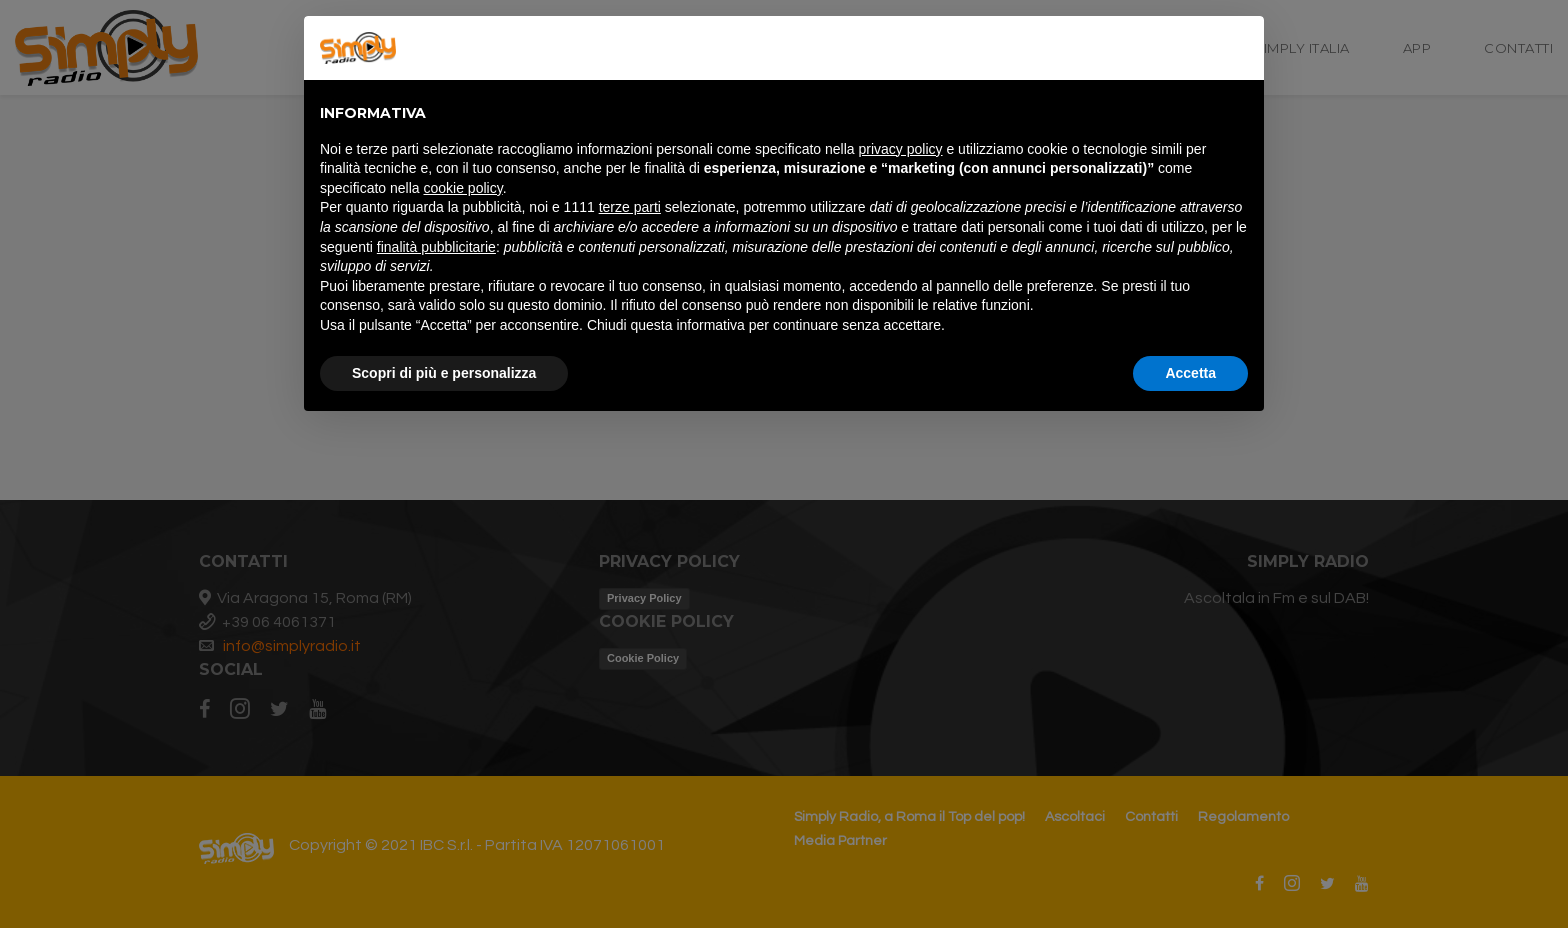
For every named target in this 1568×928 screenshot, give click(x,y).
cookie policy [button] (463, 188)
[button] (1238, 48)
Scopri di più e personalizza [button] (444, 373)
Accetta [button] (1190, 373)
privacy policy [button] (901, 149)
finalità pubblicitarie (436, 247)
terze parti (630, 207)
